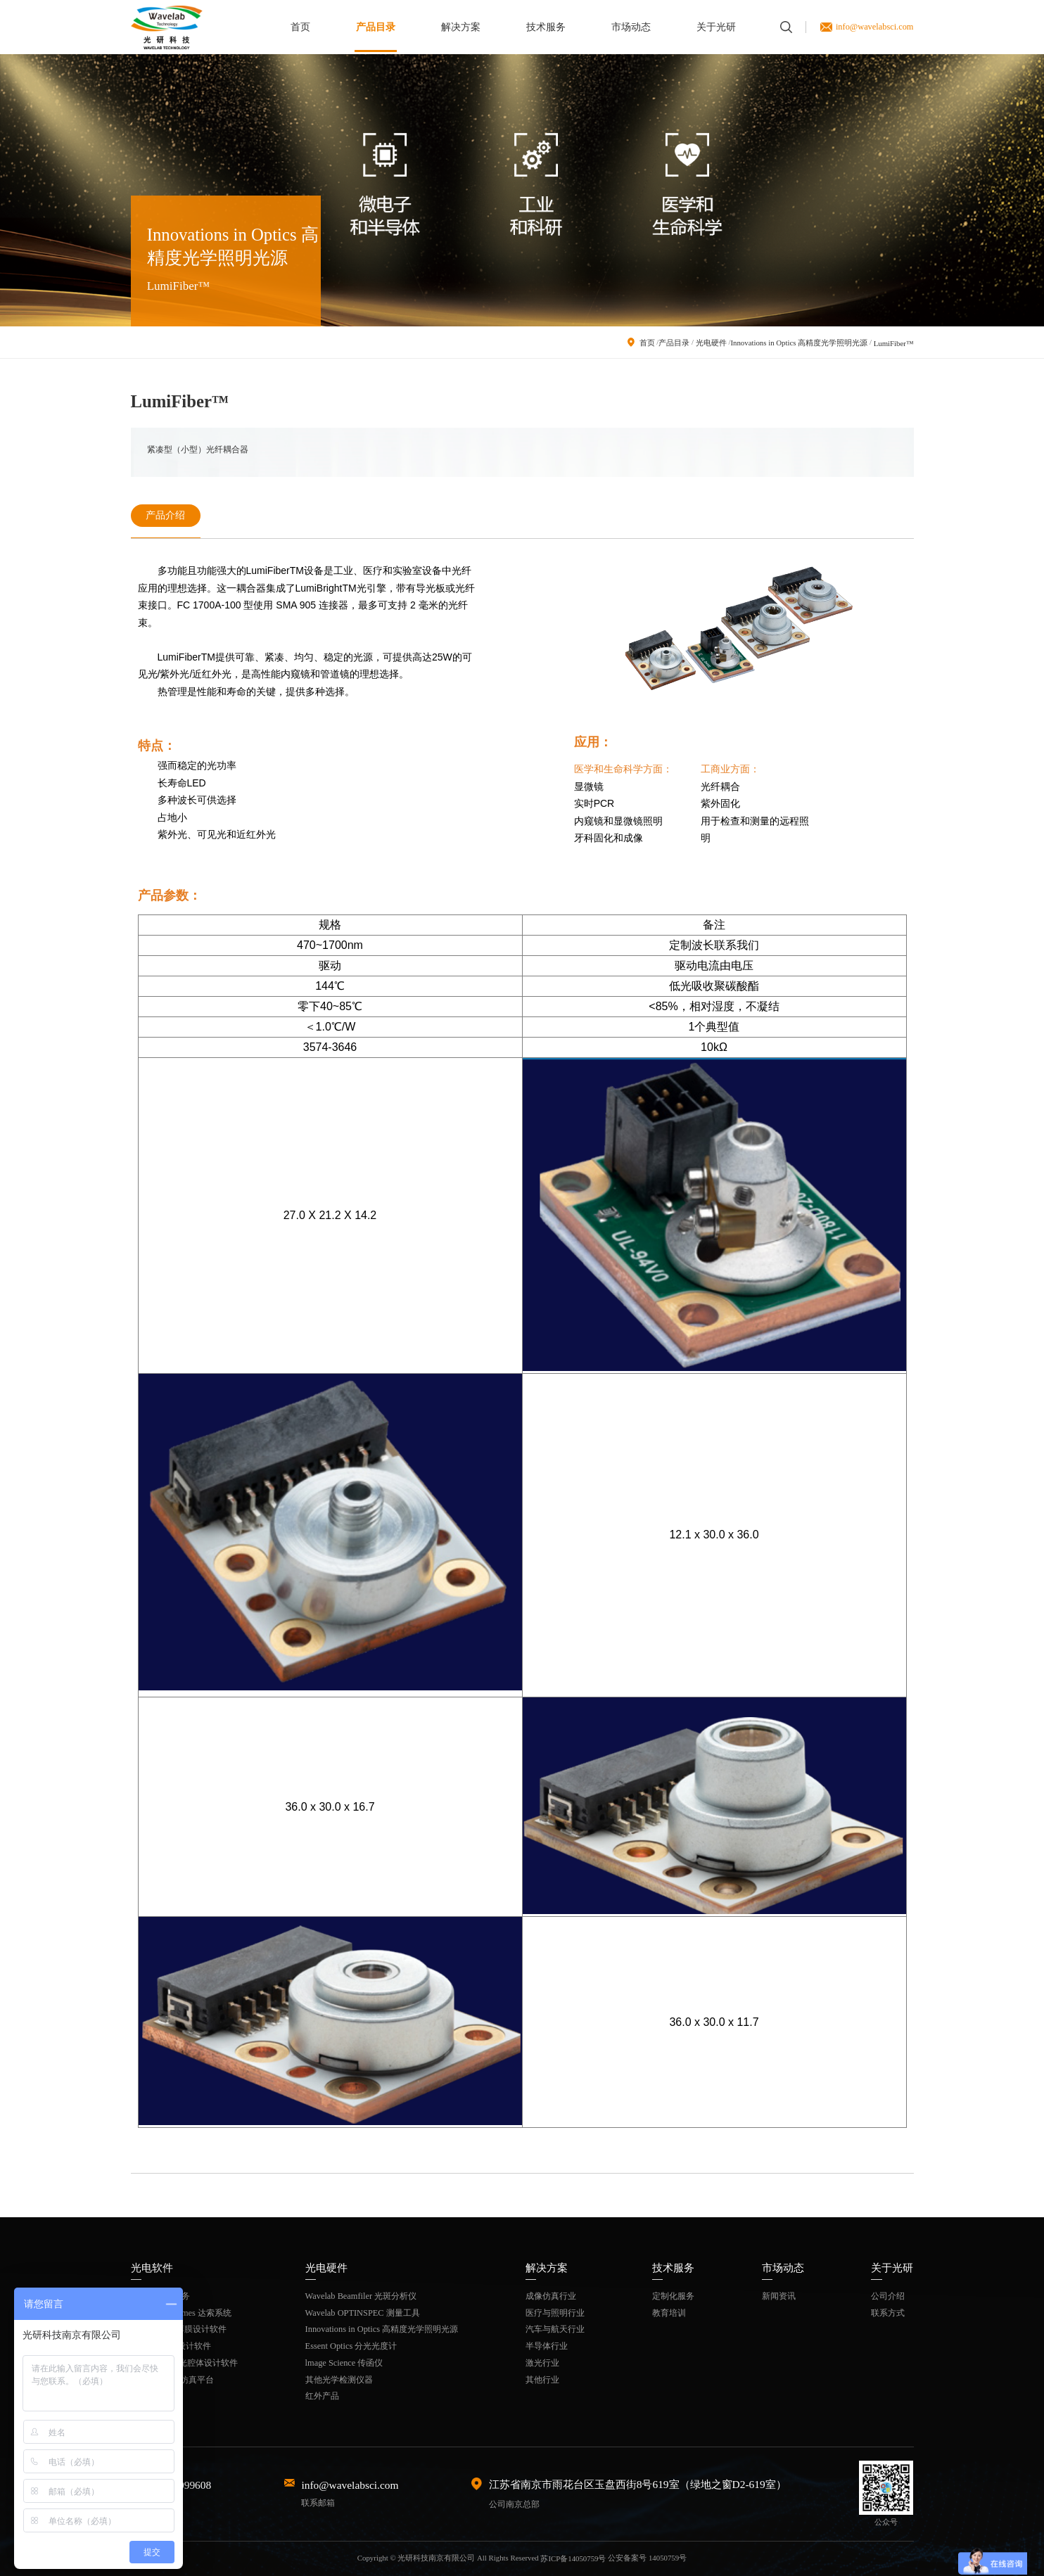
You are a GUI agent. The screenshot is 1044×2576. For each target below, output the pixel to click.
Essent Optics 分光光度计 (351, 2346)
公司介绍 (888, 2295)
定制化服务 (673, 2295)
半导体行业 (547, 2346)
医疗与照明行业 (555, 2312)
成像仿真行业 (551, 2295)
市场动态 (631, 27)
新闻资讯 (779, 2295)
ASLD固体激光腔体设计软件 (184, 2362)
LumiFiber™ (893, 343)
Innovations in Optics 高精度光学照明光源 (798, 342)
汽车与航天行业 (555, 2329)
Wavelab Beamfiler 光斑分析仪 (361, 2295)
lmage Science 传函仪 (344, 2362)
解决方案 (460, 27)
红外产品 (322, 2396)
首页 (300, 27)
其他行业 (542, 2379)
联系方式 (888, 2312)
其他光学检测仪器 (339, 2379)
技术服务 (546, 27)
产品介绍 (165, 515)
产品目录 (375, 27)
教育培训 (669, 2312)
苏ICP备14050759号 (573, 2558)
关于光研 (716, 27)
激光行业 (542, 2362)
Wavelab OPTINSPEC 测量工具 (362, 2312)
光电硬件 (710, 342)
